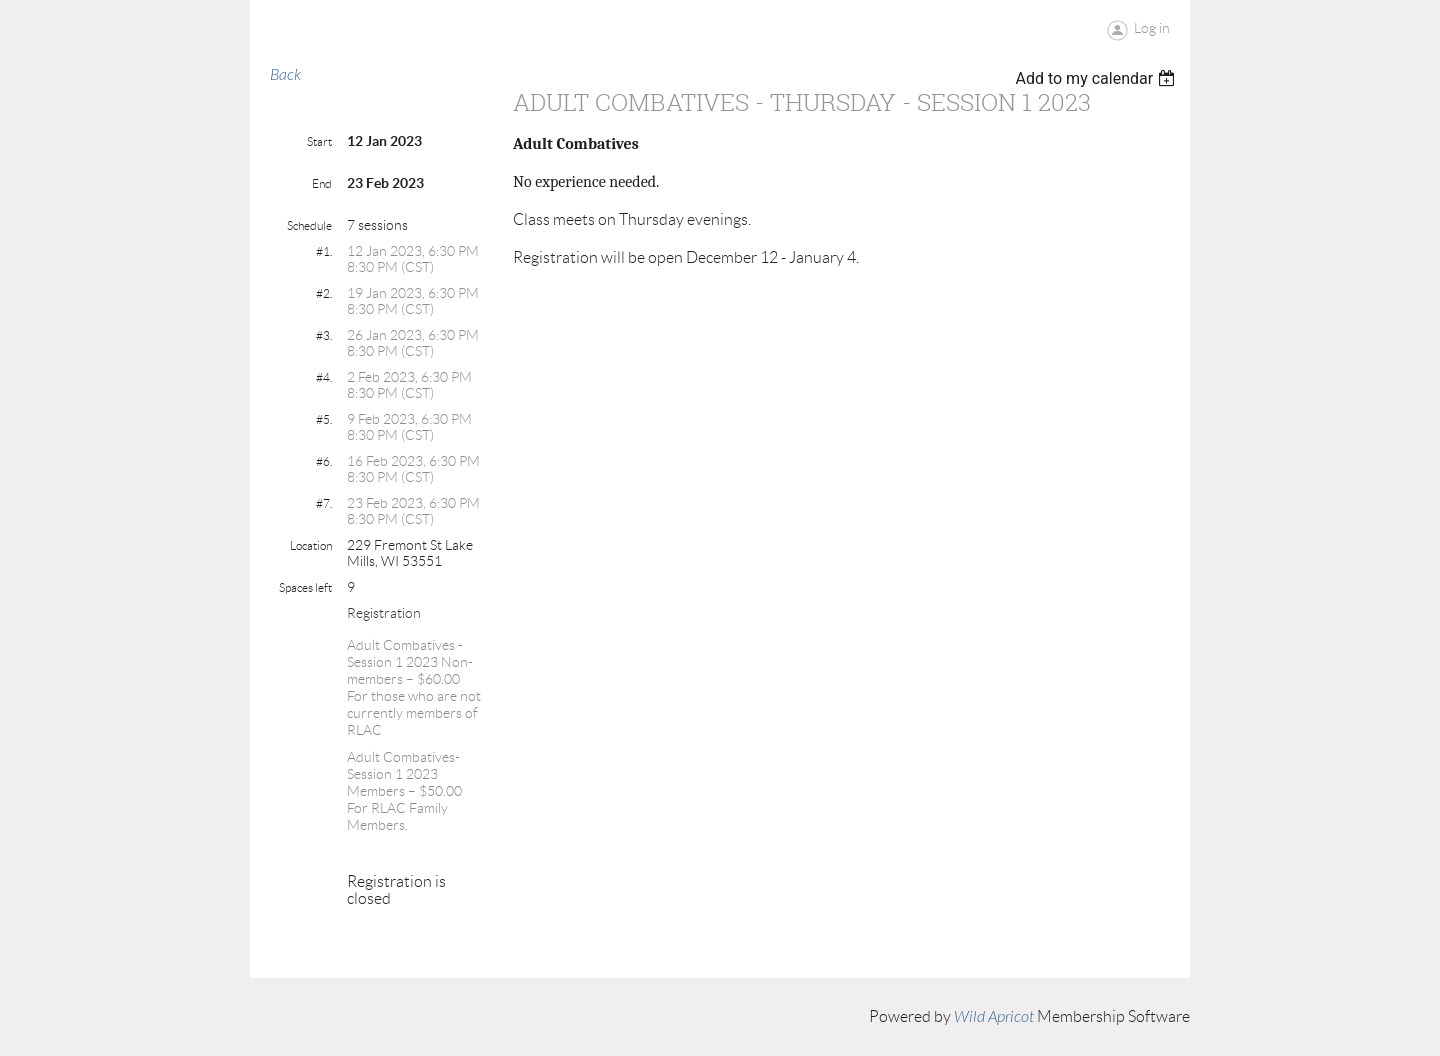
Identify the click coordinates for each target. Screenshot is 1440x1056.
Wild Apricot (994, 1017)
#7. (324, 503)
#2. (324, 293)
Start (319, 141)
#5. (324, 419)
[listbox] (1097, 78)
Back (285, 75)
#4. (324, 377)
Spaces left (305, 587)
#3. (324, 335)
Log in (1152, 28)
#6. (324, 461)
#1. (324, 251)
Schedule (309, 225)
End (322, 183)
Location (311, 545)
